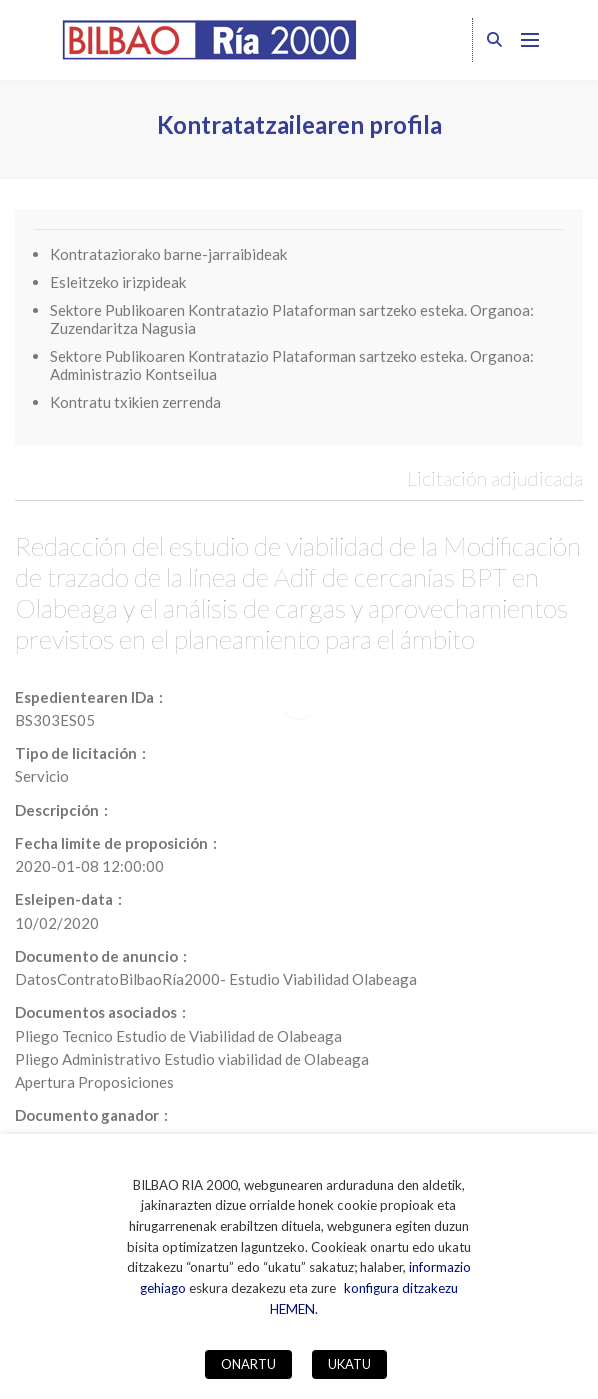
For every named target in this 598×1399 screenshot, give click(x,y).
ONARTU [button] (248, 1364)
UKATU (349, 1364)
